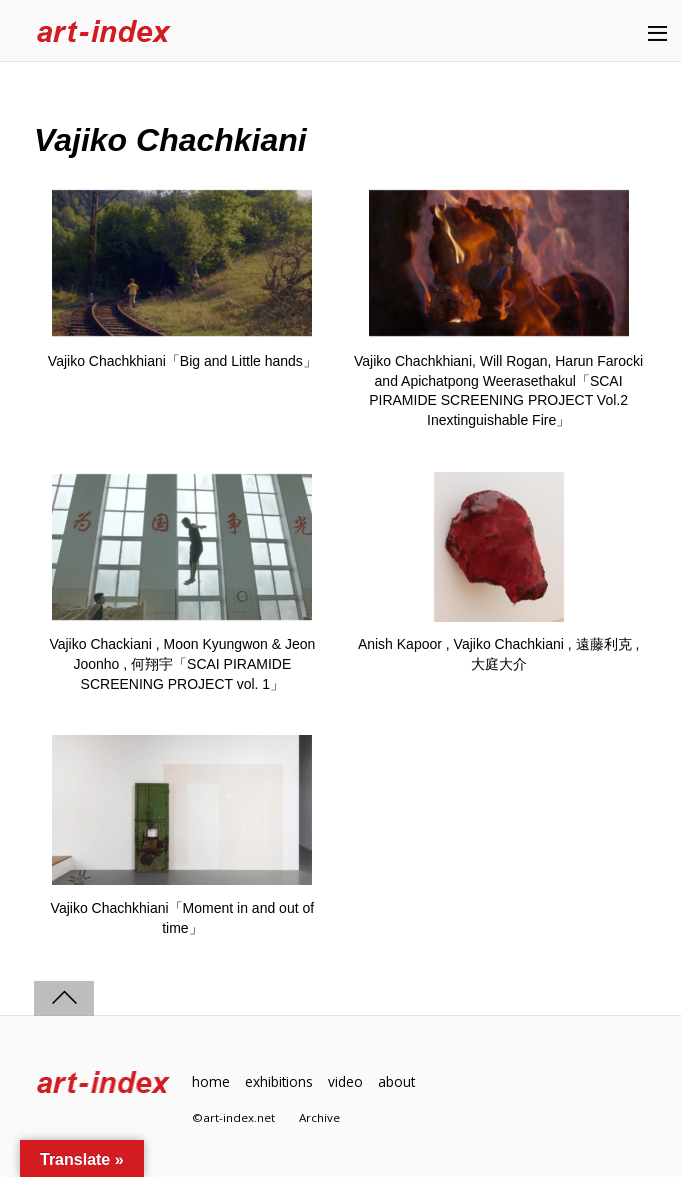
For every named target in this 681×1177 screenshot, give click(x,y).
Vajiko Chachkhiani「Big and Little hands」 (182, 361)
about (396, 1081)
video (345, 1081)
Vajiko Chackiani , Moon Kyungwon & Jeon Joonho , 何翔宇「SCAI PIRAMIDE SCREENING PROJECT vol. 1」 (182, 663)
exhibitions (279, 1081)
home (211, 1081)
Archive (319, 1117)
